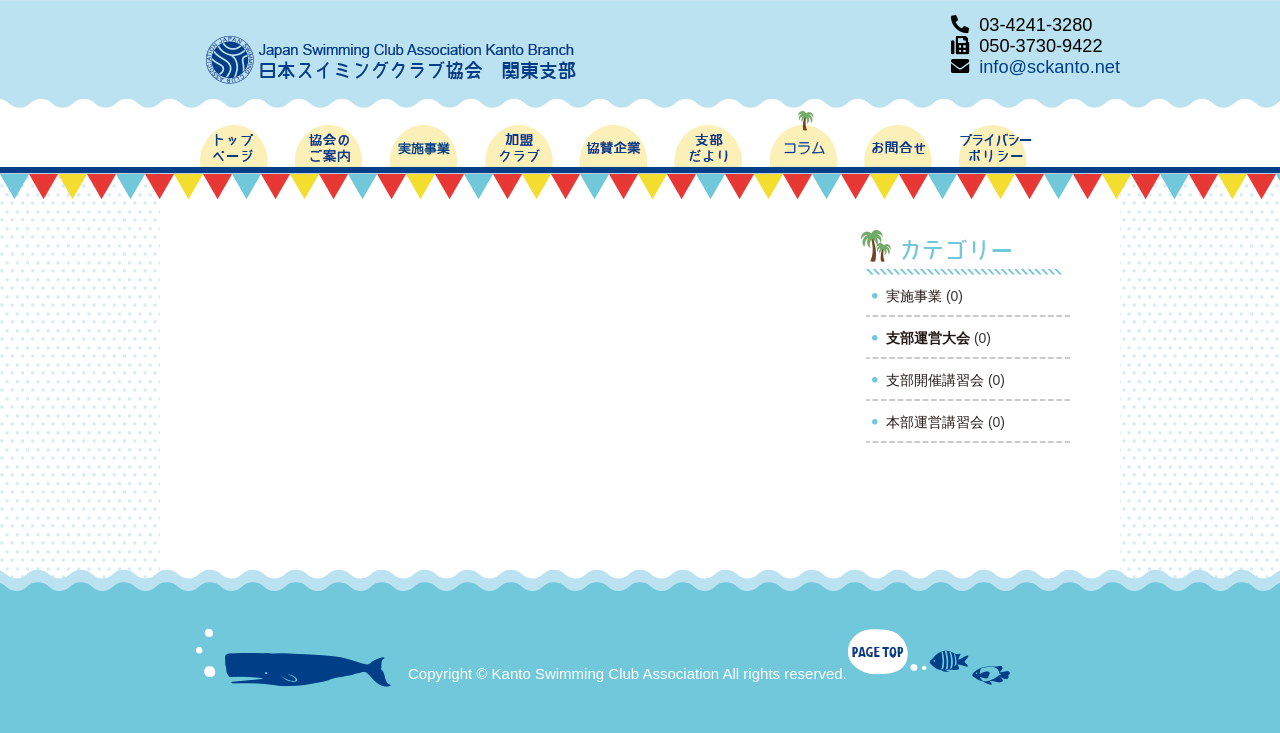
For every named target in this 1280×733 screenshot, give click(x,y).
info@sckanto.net (1049, 67)
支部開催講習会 (935, 380)
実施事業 (914, 296)
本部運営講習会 (935, 422)
